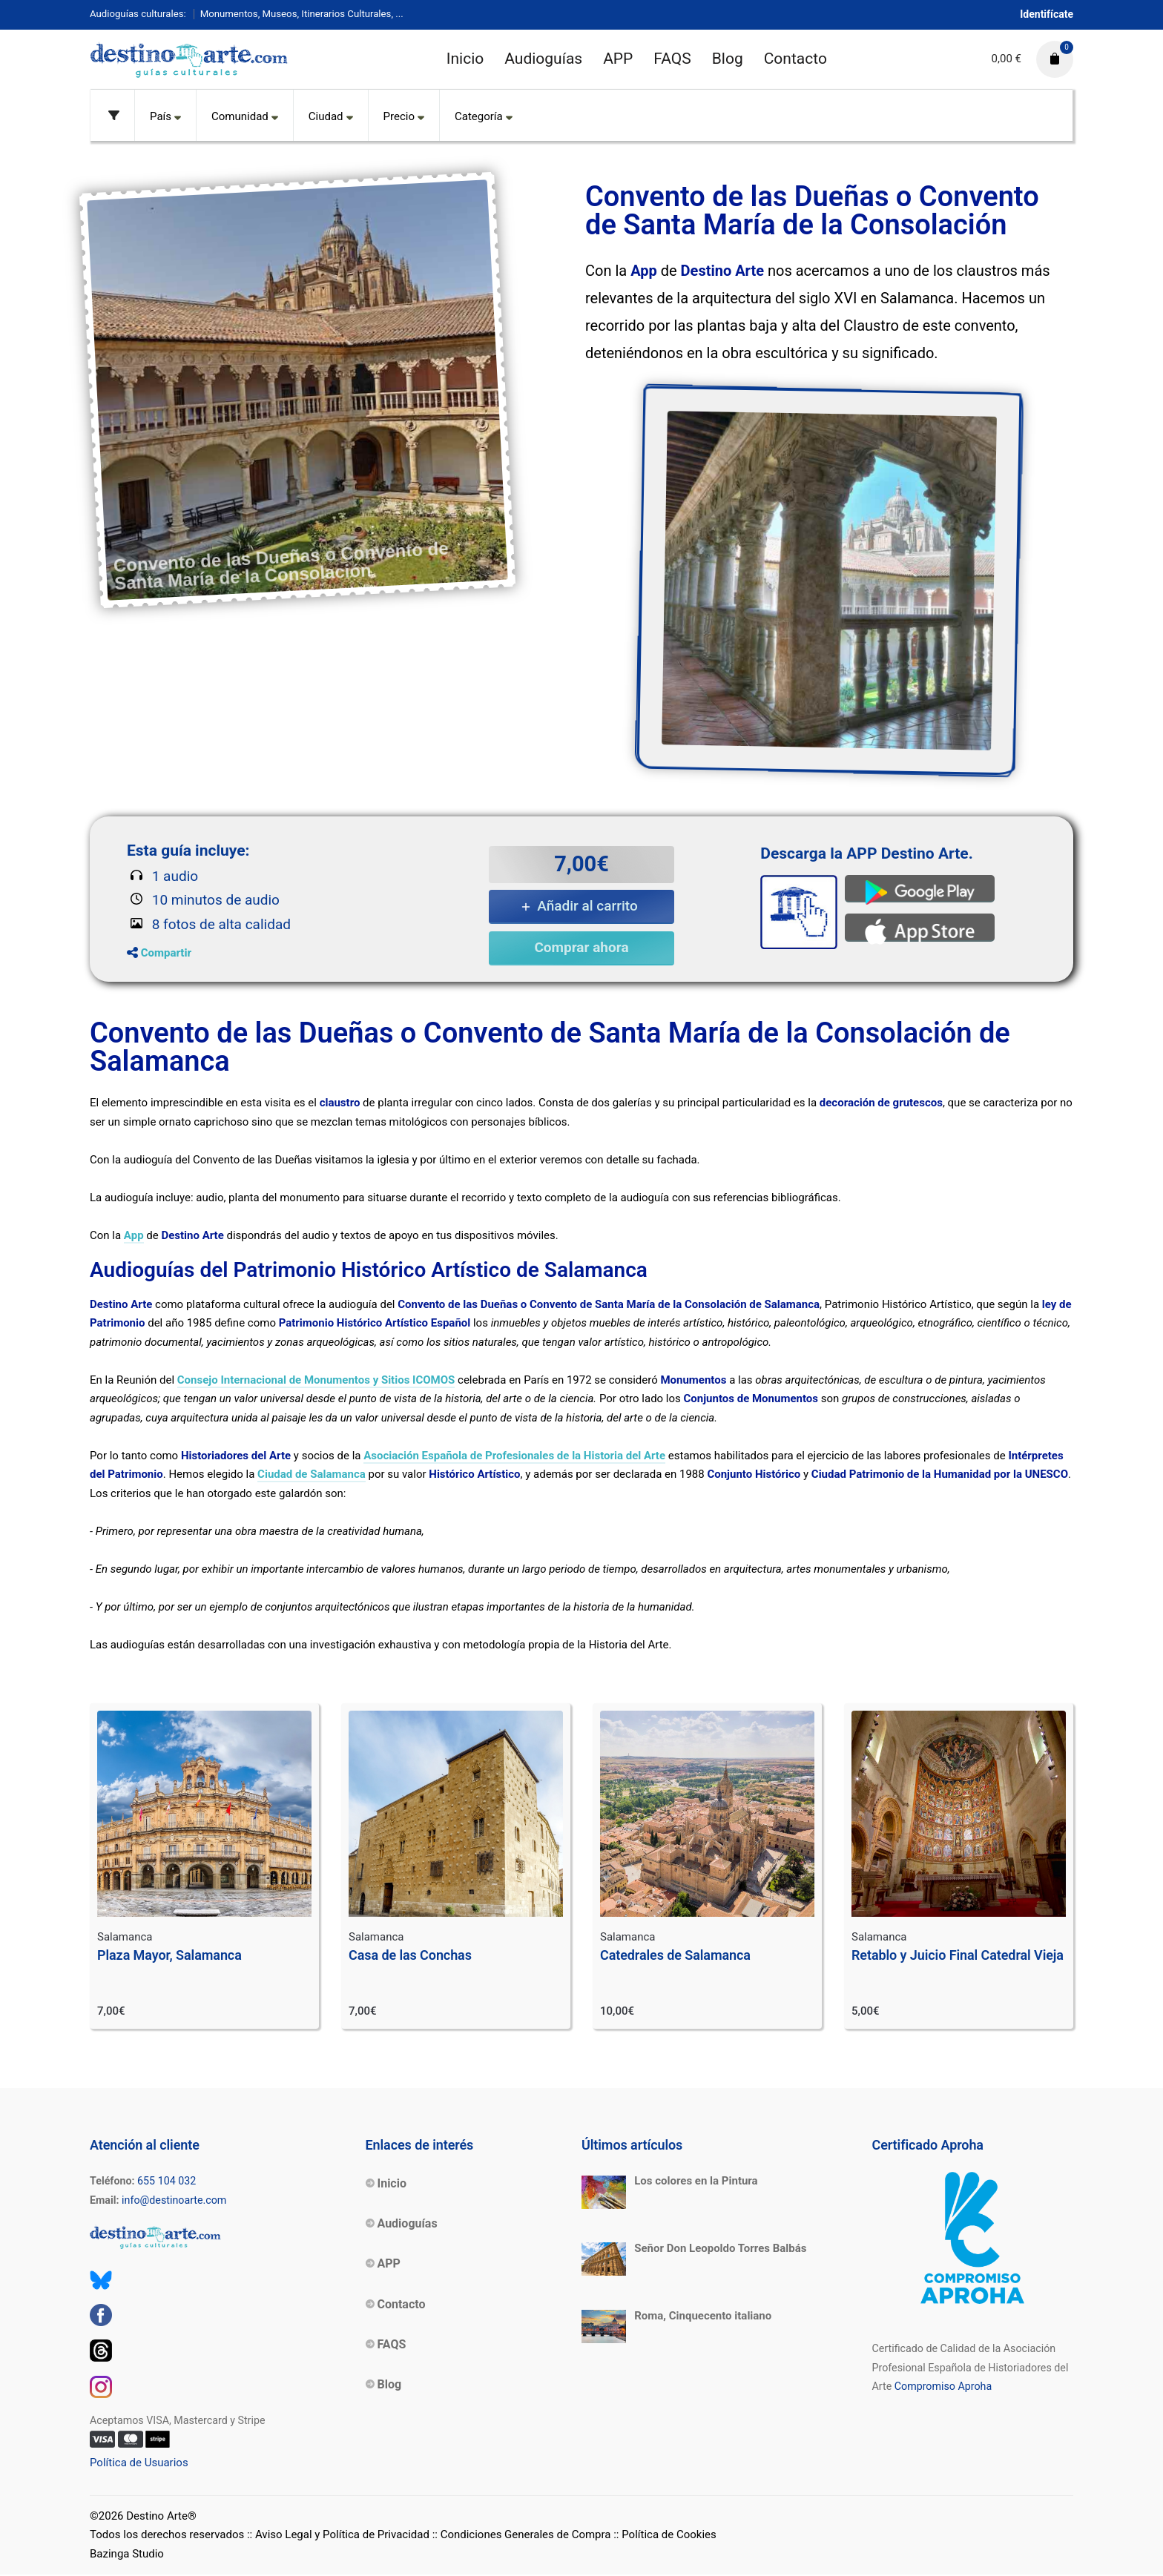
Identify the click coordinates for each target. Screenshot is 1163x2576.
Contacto (795, 58)
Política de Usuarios (139, 2464)
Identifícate (1046, 14)
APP (618, 58)
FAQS (672, 58)
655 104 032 (166, 2181)
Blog (727, 58)
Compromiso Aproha (943, 2388)
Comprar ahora (581, 947)
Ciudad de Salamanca (311, 1475)
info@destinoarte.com (174, 2201)
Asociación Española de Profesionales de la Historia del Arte (514, 1456)
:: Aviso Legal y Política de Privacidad (338, 2536)
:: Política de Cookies (664, 2536)
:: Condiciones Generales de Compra (521, 2536)
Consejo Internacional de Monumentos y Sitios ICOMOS (316, 1380)
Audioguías (543, 58)
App (134, 1236)
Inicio (465, 58)
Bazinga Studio (127, 2554)
